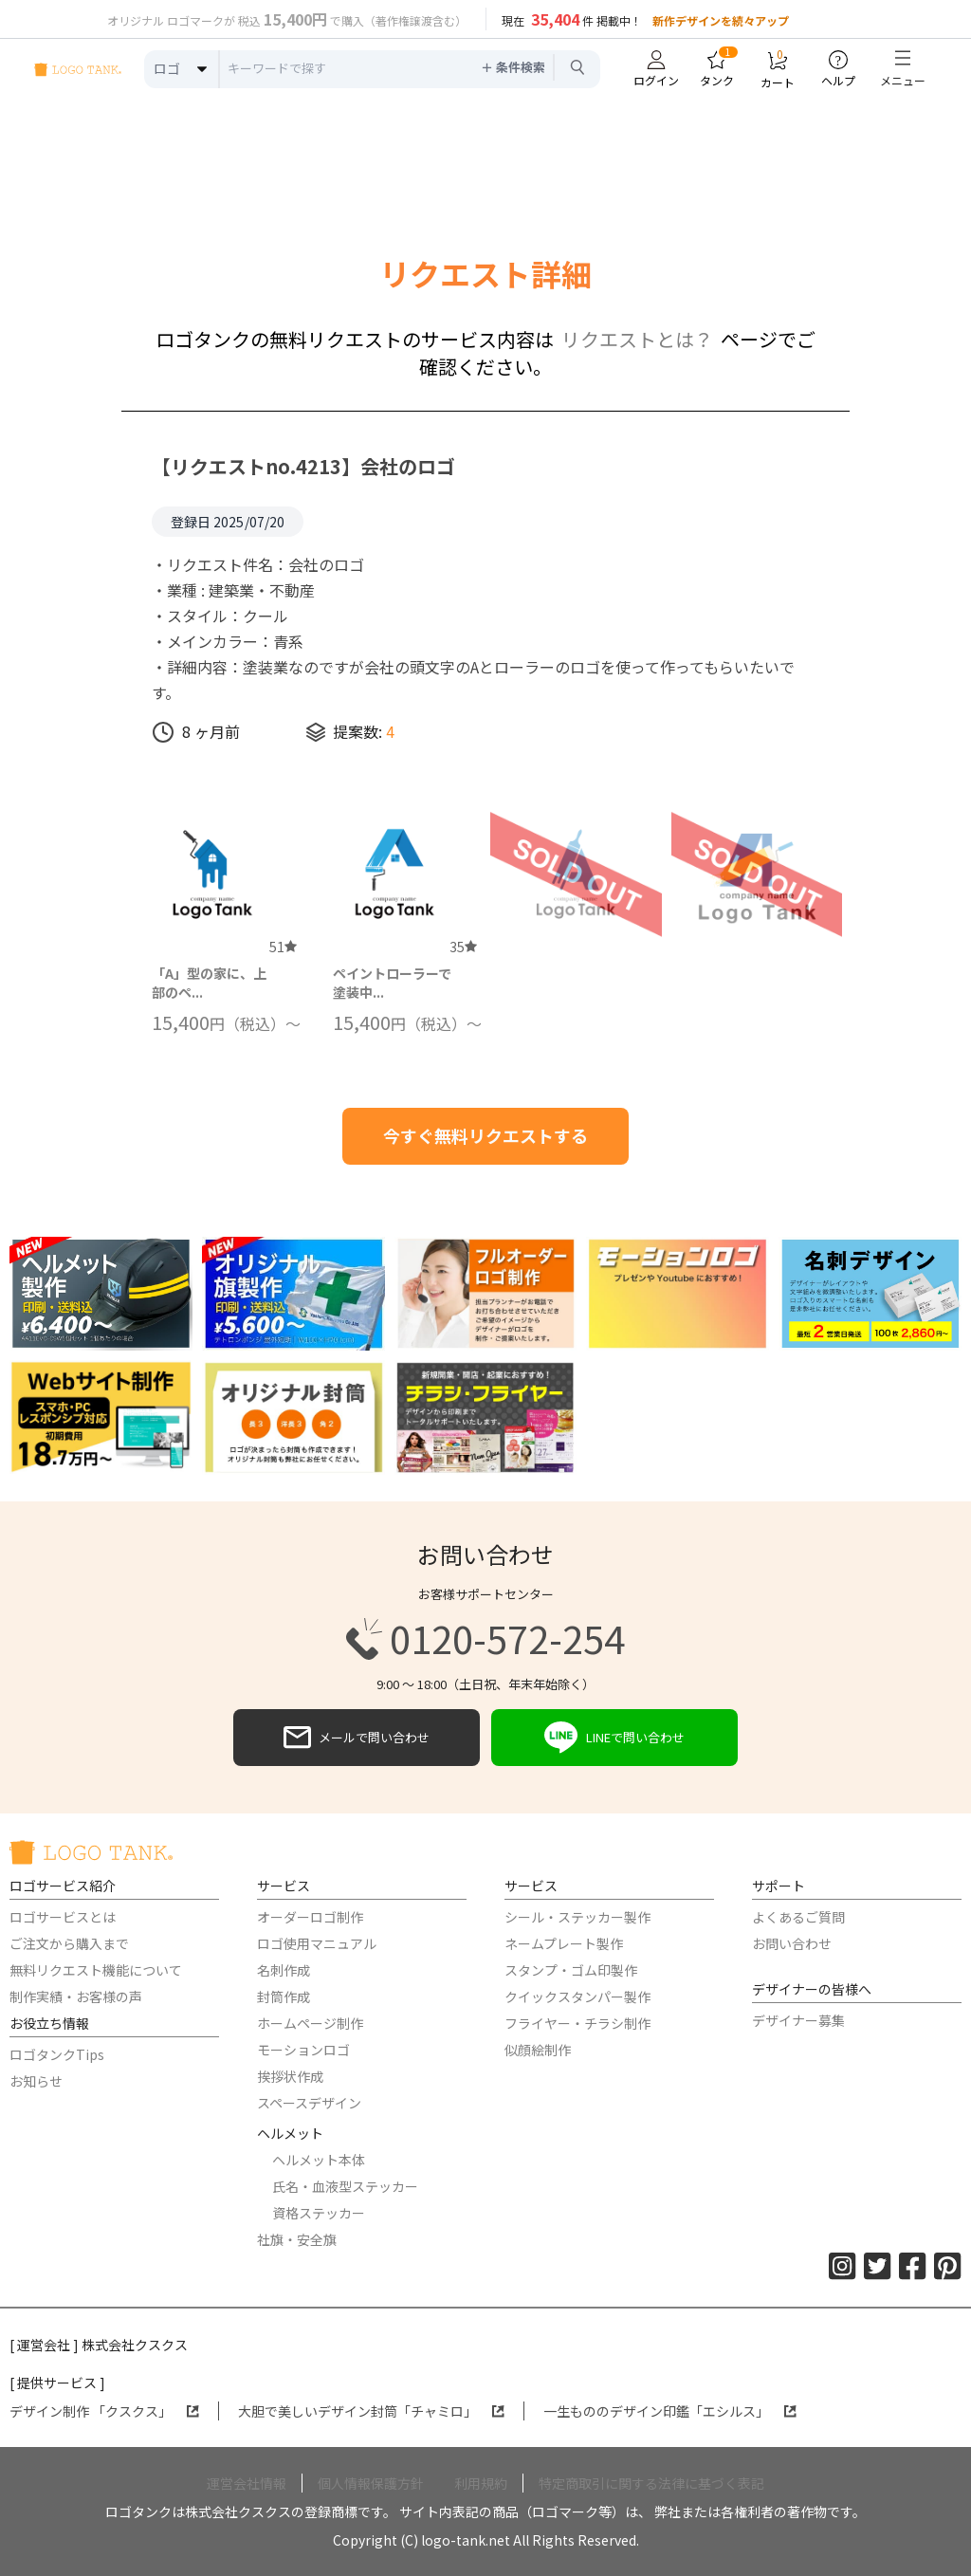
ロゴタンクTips (56, 2054)
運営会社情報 (246, 2483)
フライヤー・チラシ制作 (577, 2023)
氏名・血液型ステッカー (345, 2186)
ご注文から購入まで (69, 1943)
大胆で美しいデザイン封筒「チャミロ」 (371, 2410)
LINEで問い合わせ (614, 1737)
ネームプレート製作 (563, 1943)
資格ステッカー (318, 2212)
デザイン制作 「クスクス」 (104, 2410)
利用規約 (480, 2483)
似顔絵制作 (537, 2049)
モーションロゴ (303, 2049)
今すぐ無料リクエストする (485, 1135)
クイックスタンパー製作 (577, 1996)
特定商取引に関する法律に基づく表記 (651, 2483)
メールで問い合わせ (357, 1737)
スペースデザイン (309, 2102)
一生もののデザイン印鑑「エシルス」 (670, 2410)
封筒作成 (283, 1996)
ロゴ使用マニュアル (316, 1943)
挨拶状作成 (290, 2076)
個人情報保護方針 (371, 2483)
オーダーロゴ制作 (310, 1916)
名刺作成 (283, 1969)
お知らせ (36, 2080)
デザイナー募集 (798, 2020)
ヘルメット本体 (318, 2159)
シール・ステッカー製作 (577, 1916)
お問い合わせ (792, 1943)
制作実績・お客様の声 (75, 1996)
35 (463, 946)
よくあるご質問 (798, 1916)
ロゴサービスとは (62, 1916)
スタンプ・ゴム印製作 (570, 1969)
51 (283, 946)
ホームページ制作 (310, 2023)
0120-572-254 (485, 1639)
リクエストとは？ (637, 339)
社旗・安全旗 (297, 2239)
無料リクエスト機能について (95, 1969)
